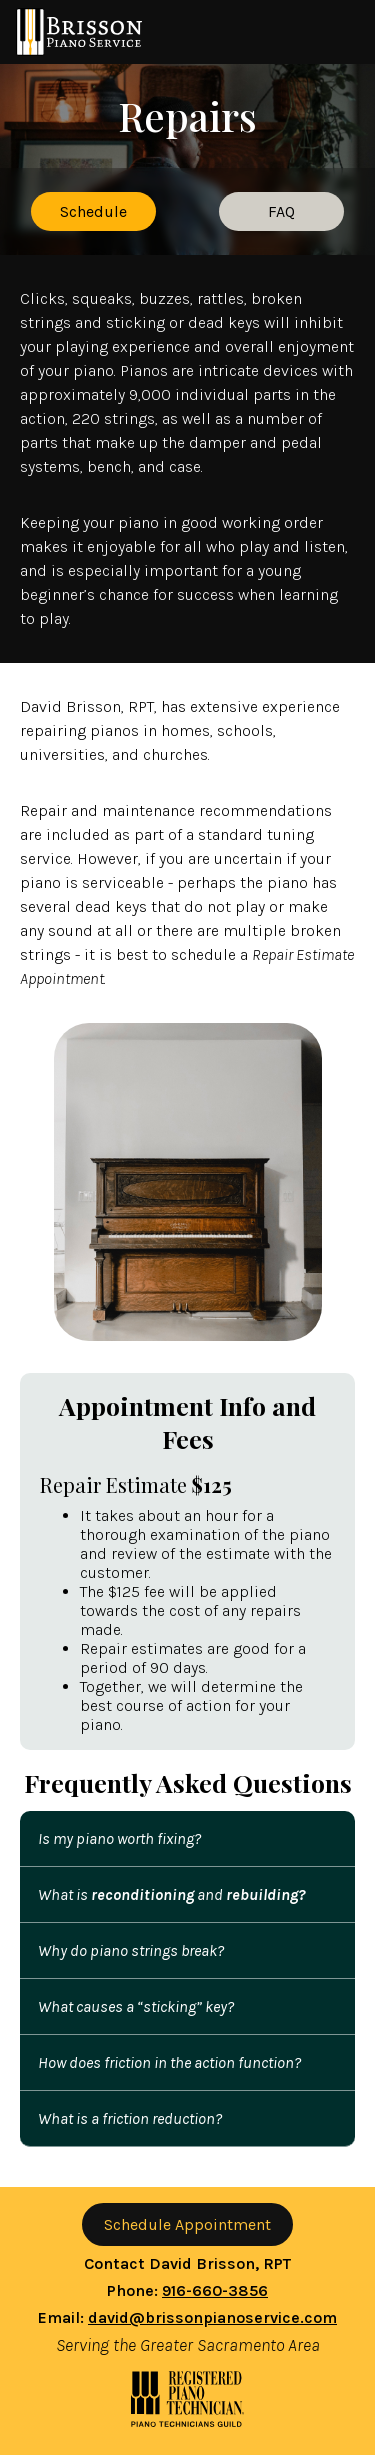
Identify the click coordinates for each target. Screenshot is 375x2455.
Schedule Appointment (187, 2224)
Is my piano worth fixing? (119, 1838)
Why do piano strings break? (131, 1950)
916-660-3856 (215, 2290)
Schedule (93, 211)
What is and (171, 1894)
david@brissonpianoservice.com (212, 2317)
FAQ (281, 211)
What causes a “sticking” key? (136, 2006)
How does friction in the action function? (169, 2062)
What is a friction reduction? (130, 2118)
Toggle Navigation (335, 32)
